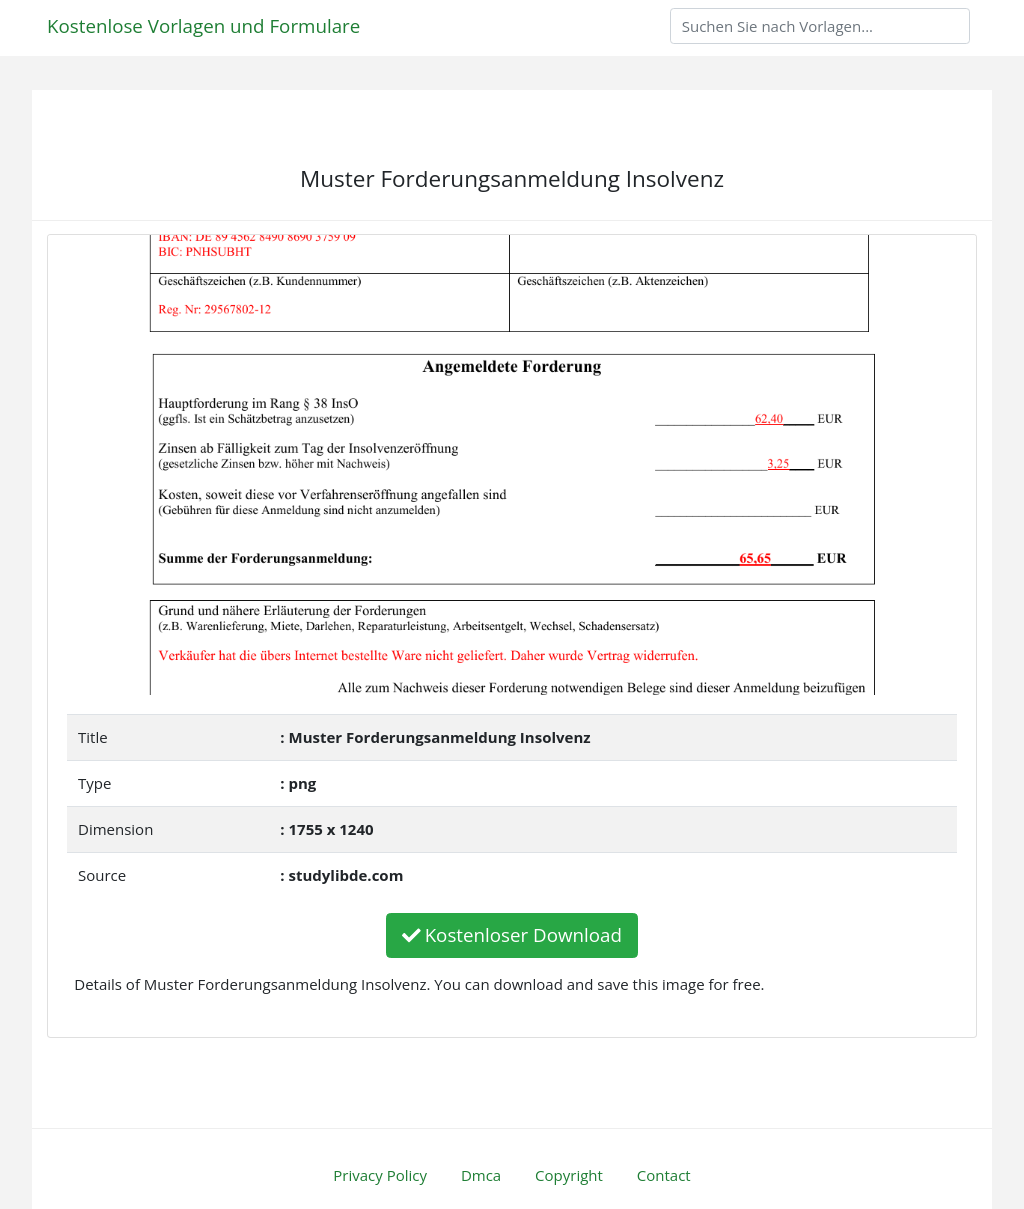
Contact (664, 1175)
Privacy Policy (380, 1175)
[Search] (820, 26)
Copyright (569, 1175)
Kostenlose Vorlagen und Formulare (203, 25)
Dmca (481, 1175)
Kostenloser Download (512, 934)
